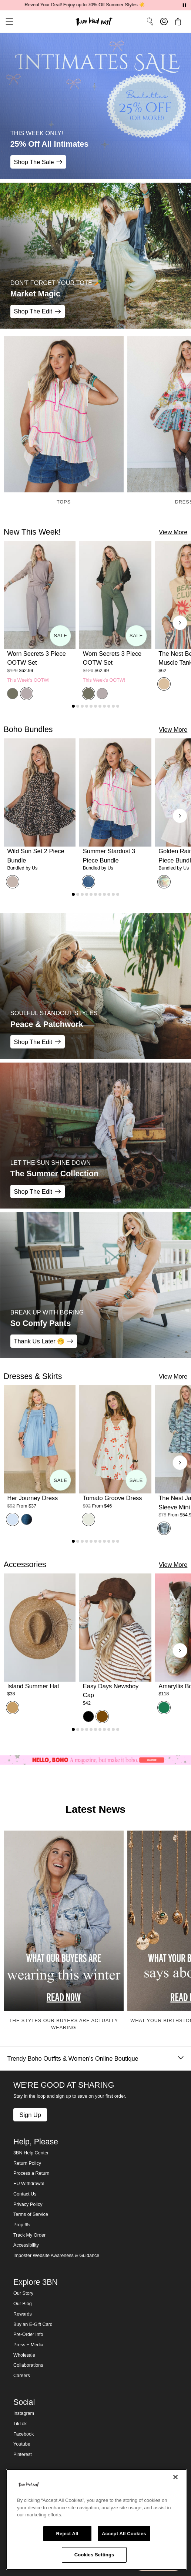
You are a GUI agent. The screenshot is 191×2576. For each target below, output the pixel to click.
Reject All (67, 2533)
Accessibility (26, 2245)
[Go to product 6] (95, 706)
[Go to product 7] (99, 706)
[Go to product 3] (82, 706)
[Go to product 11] (117, 706)
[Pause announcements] (184, 5)
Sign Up (30, 2114)
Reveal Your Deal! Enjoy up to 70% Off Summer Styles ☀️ (94, 4)
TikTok (20, 2423)
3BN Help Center (30, 2152)
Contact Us (24, 2194)
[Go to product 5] (91, 706)
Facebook (23, 2434)
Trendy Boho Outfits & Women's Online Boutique (95, 2058)
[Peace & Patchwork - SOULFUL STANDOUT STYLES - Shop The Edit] (95, 986)
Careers (21, 2375)
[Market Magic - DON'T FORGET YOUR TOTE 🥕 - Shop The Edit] (95, 256)
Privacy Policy (27, 2204)
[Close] (175, 2477)
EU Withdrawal (28, 2183)
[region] (96, 2519)
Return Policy (27, 2163)
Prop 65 (21, 2224)
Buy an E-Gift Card (33, 2324)
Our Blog (22, 2303)
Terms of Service (30, 2214)
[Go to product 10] (113, 706)
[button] (6, 22)
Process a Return (31, 2173)
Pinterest (22, 2454)
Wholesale (24, 2355)
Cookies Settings (94, 2554)
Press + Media (28, 2344)
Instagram (23, 2413)
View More (173, 532)
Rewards (22, 2314)
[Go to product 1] (73, 706)
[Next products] (179, 622)
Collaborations (28, 2365)
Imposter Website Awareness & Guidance (56, 2255)
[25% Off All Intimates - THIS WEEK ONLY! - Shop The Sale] (95, 106)
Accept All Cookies (124, 2533)
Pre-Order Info (28, 2334)
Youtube (21, 2444)
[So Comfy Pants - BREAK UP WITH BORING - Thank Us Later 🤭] (95, 1285)
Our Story (23, 2293)
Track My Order (29, 2235)
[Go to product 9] (108, 706)
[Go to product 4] (86, 706)
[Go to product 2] (77, 706)
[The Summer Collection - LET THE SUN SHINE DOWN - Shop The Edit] (95, 1136)
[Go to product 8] (104, 706)
